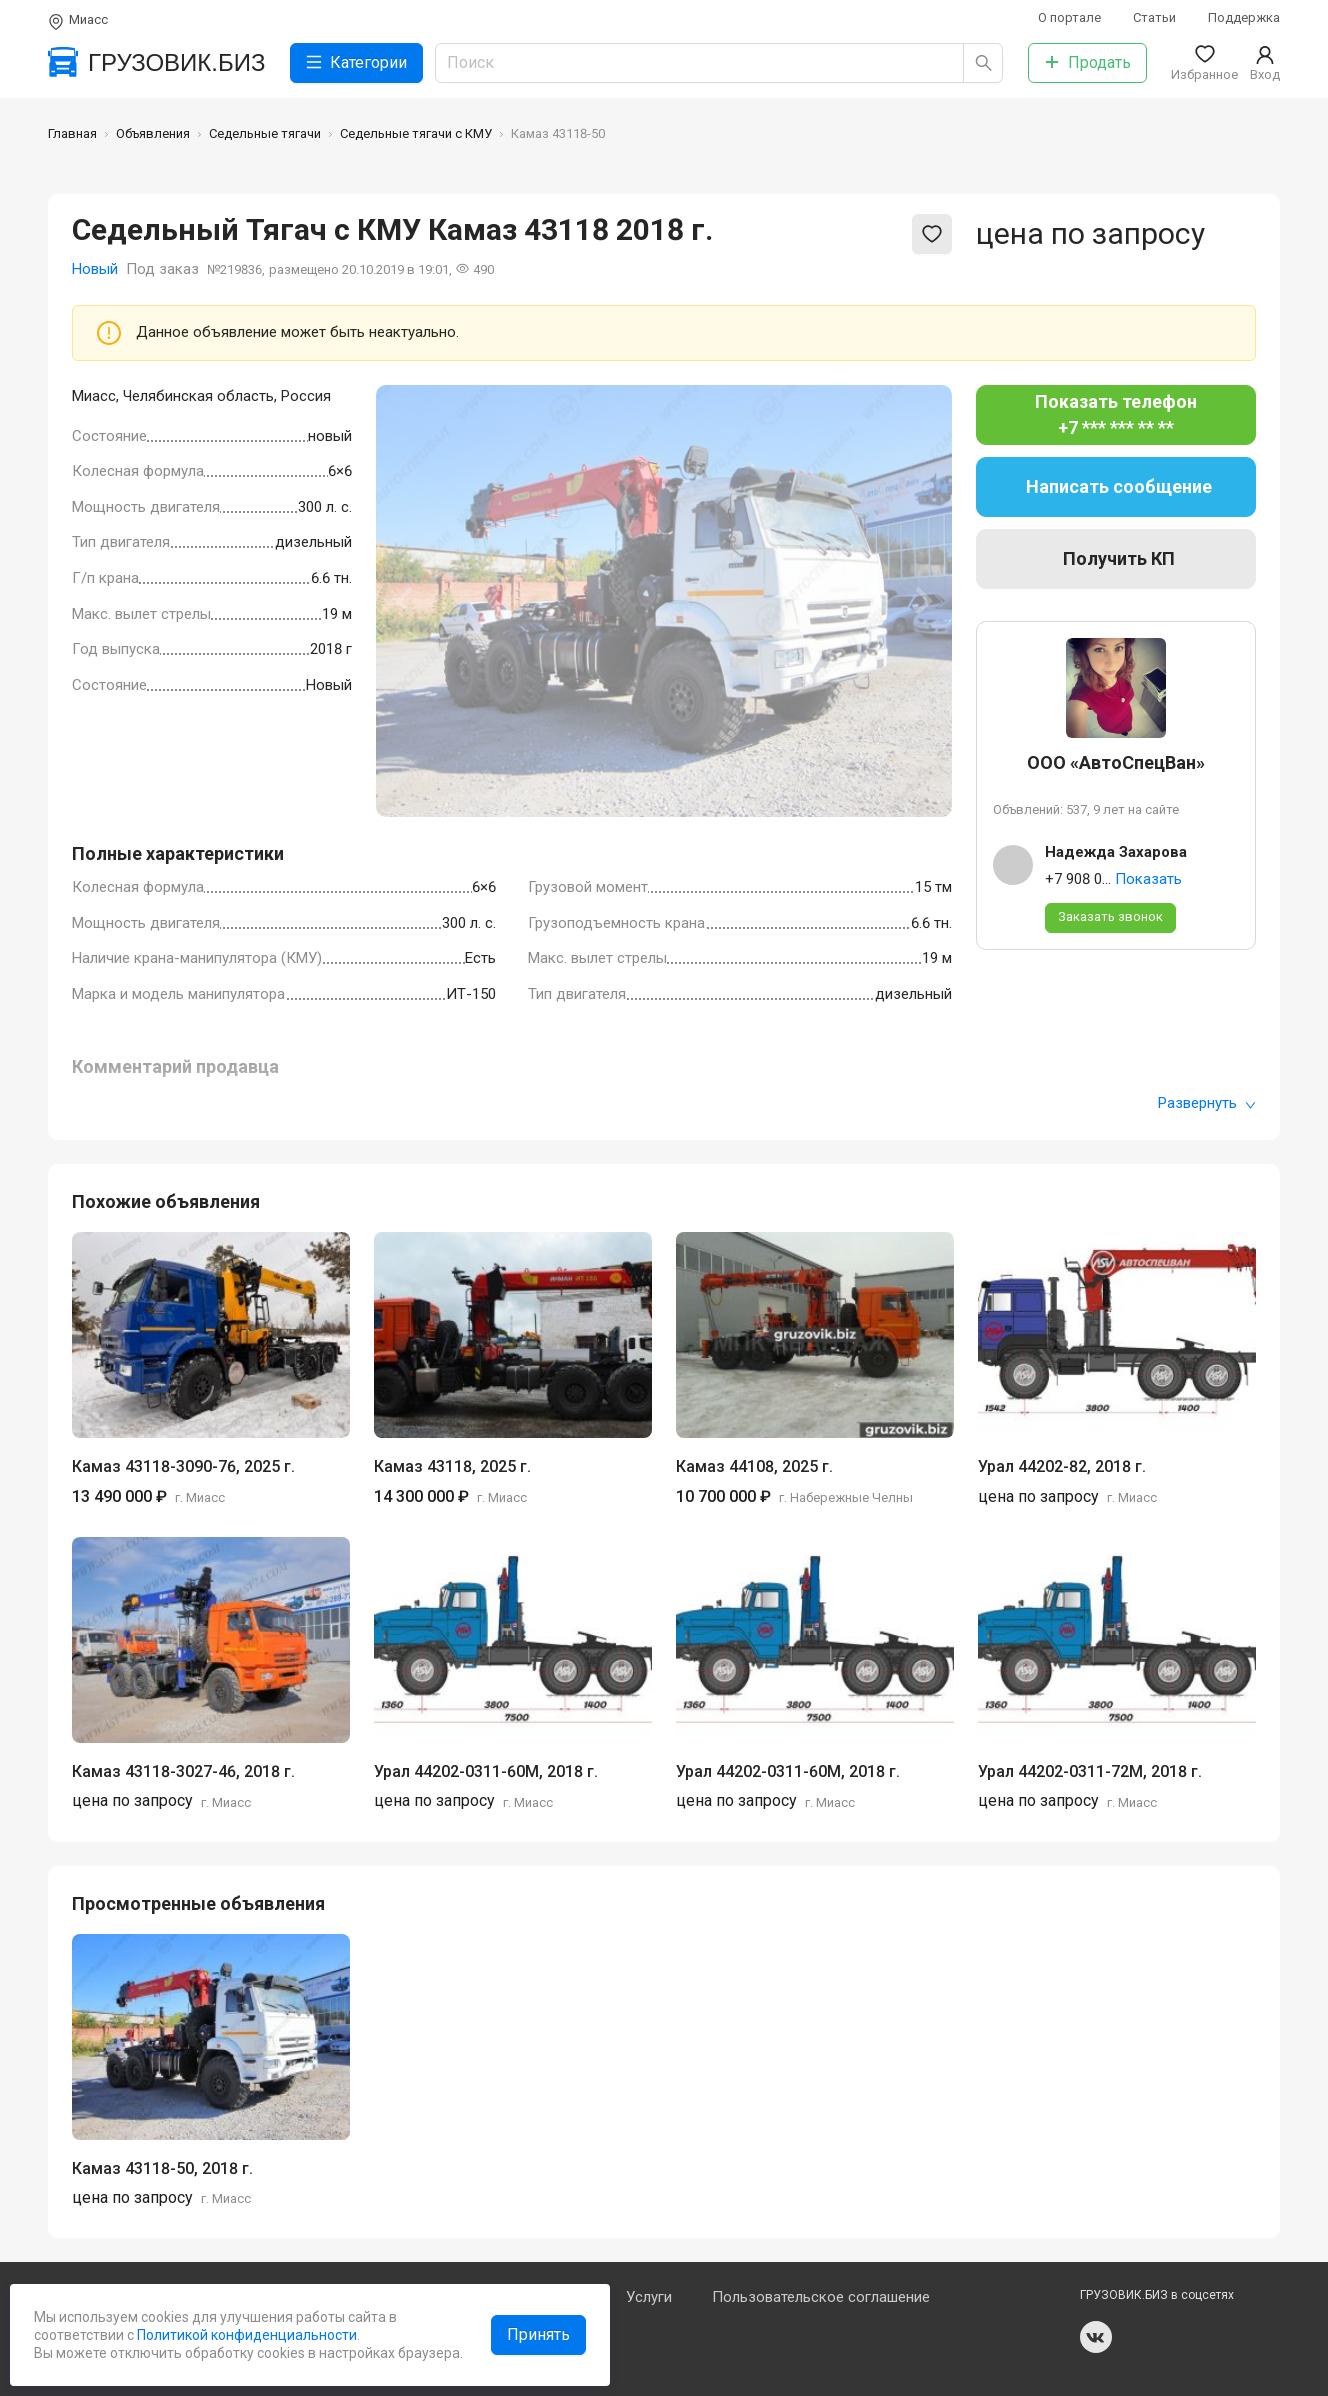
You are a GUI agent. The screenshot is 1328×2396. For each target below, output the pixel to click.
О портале (1069, 17)
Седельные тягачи (265, 133)
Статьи (1154, 17)
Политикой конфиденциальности (245, 2335)
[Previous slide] (406, 601)
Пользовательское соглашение (821, 2297)
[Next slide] (922, 601)
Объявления (153, 133)
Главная (72, 133)
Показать (1148, 879)
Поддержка (1244, 17)
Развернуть (1207, 1103)
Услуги (649, 2297)
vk (1096, 2337)
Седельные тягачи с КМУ (416, 133)
